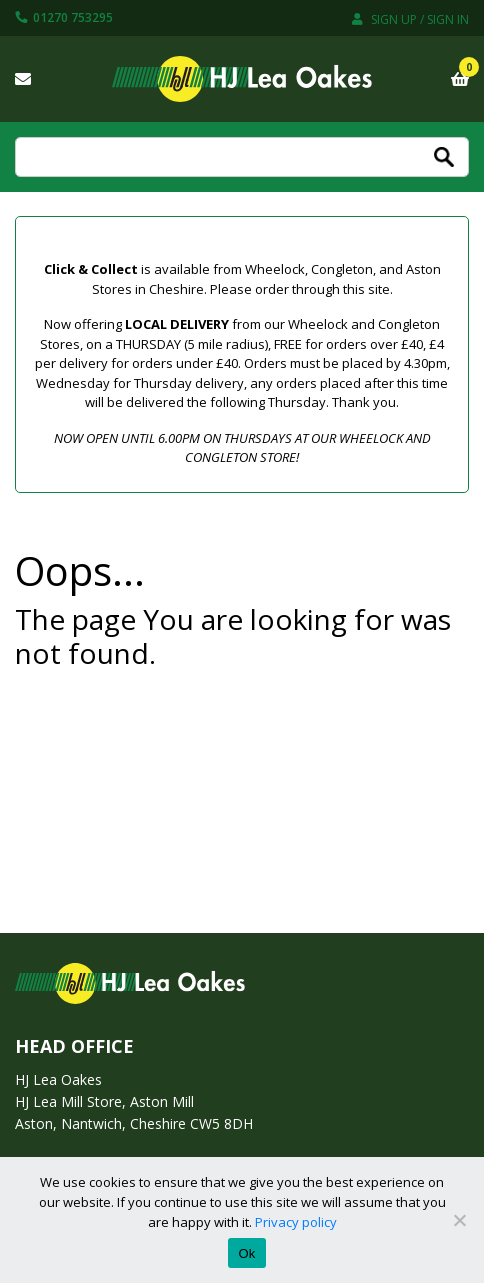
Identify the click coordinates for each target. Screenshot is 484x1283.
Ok (246, 1253)
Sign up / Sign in (410, 19)
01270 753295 (64, 17)
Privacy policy (296, 1222)
